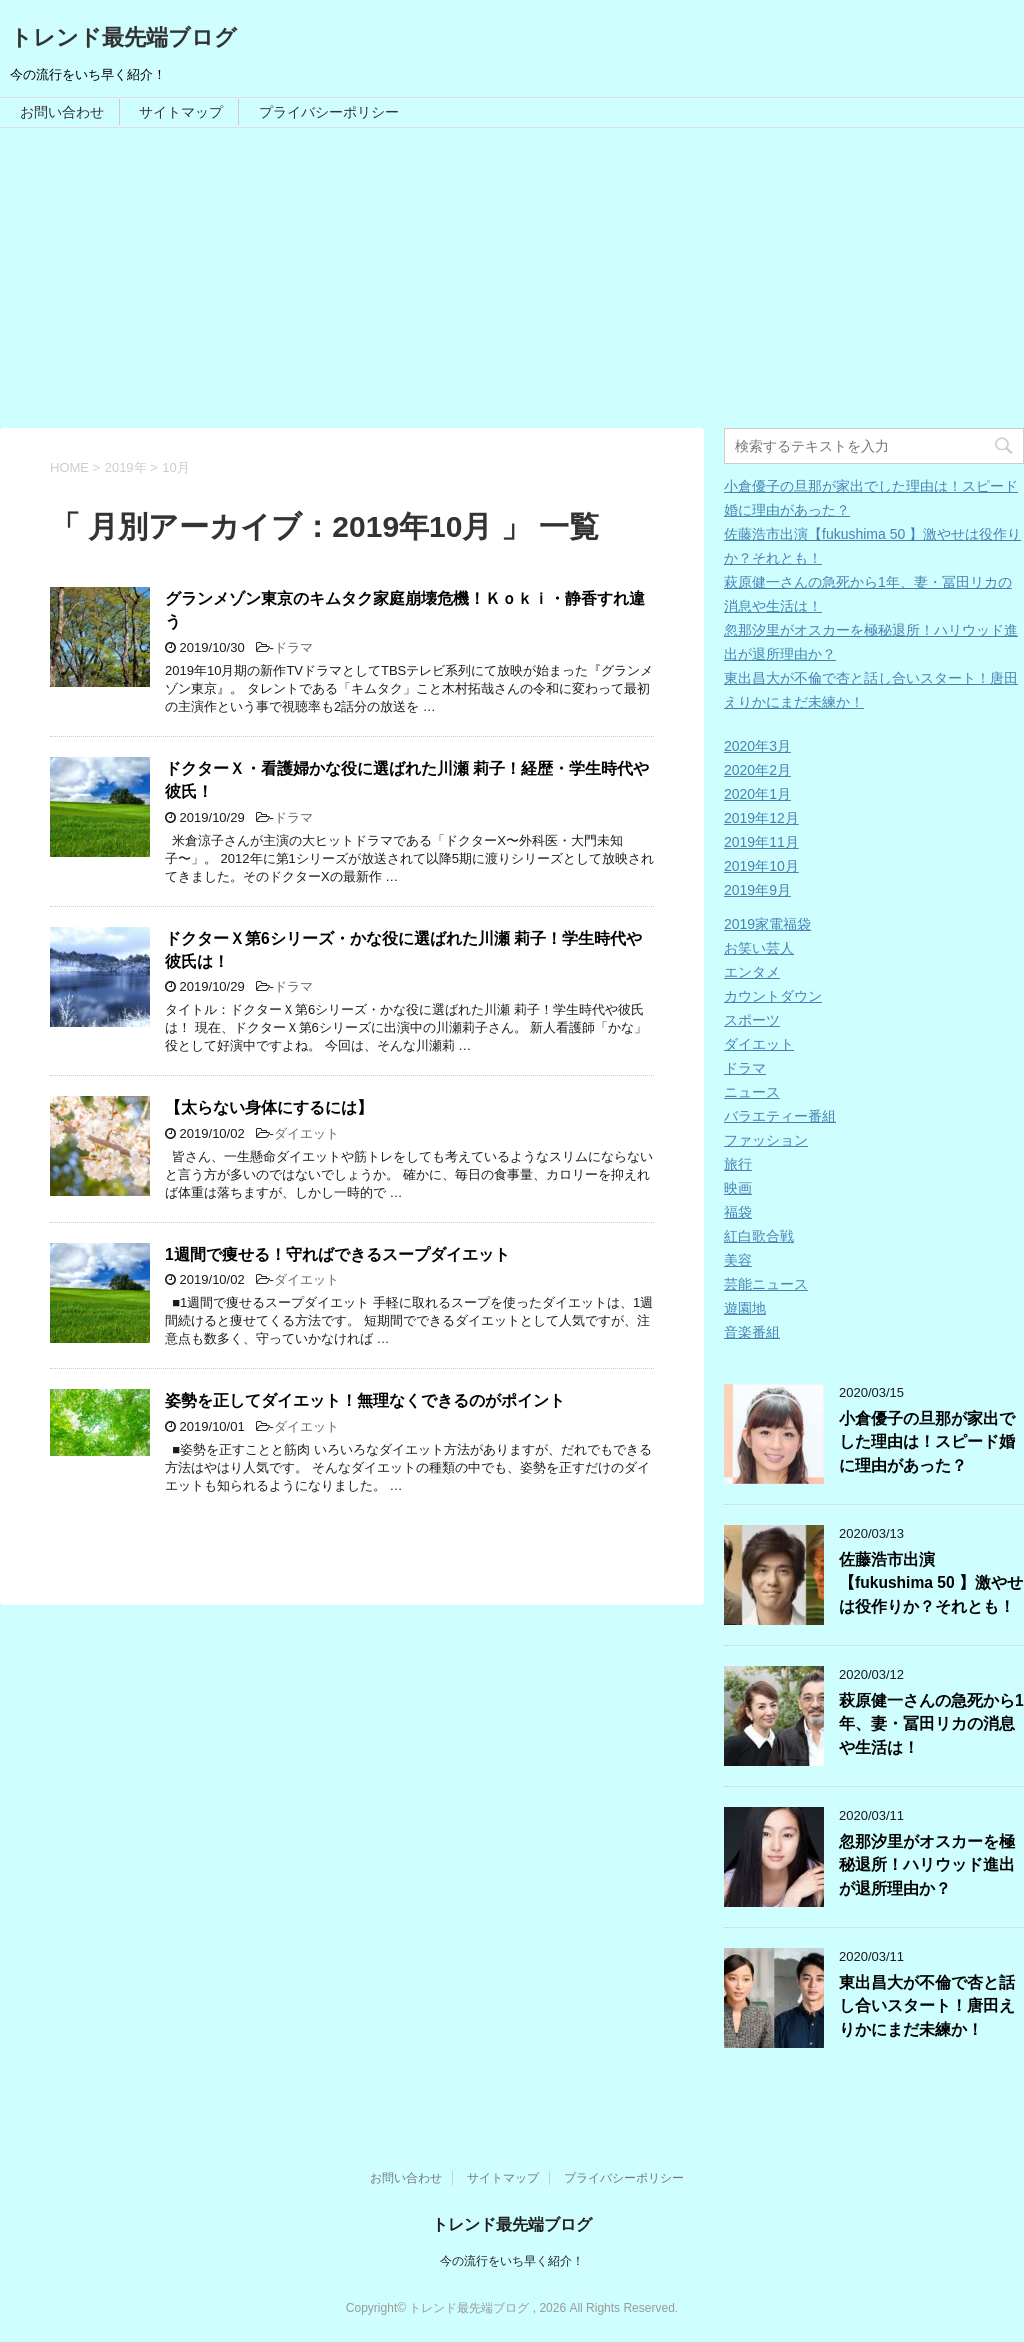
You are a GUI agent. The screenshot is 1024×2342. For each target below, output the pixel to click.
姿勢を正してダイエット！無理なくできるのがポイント (365, 1400)
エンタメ (752, 972)
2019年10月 (761, 866)
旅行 (738, 1164)
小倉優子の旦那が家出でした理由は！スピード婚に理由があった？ (927, 1442)
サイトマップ (181, 112)
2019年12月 (761, 818)
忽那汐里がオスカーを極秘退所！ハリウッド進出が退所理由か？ (927, 1865)
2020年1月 (757, 794)
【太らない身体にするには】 (269, 1107)
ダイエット (306, 1133)
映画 (738, 1188)
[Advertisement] (512, 278)
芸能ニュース (766, 1284)
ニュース (752, 1092)
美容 (738, 1260)
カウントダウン (773, 996)
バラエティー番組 (780, 1116)
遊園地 (745, 1308)
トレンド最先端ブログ (123, 37)
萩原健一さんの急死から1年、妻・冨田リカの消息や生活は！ (931, 1724)
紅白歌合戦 (759, 1236)
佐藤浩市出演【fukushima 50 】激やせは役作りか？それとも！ (931, 1583)
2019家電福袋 (767, 924)
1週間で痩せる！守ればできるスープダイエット (337, 1254)
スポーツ (752, 1020)
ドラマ (293, 647)
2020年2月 (757, 770)
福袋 (738, 1212)
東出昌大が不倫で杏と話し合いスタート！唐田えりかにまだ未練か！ (927, 2006)
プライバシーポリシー (329, 112)
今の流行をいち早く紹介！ (512, 2261)
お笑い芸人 (759, 948)
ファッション (766, 1140)
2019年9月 (757, 890)
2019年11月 (761, 842)
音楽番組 (752, 1332)
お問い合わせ (62, 112)
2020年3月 (757, 746)
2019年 (126, 467)
